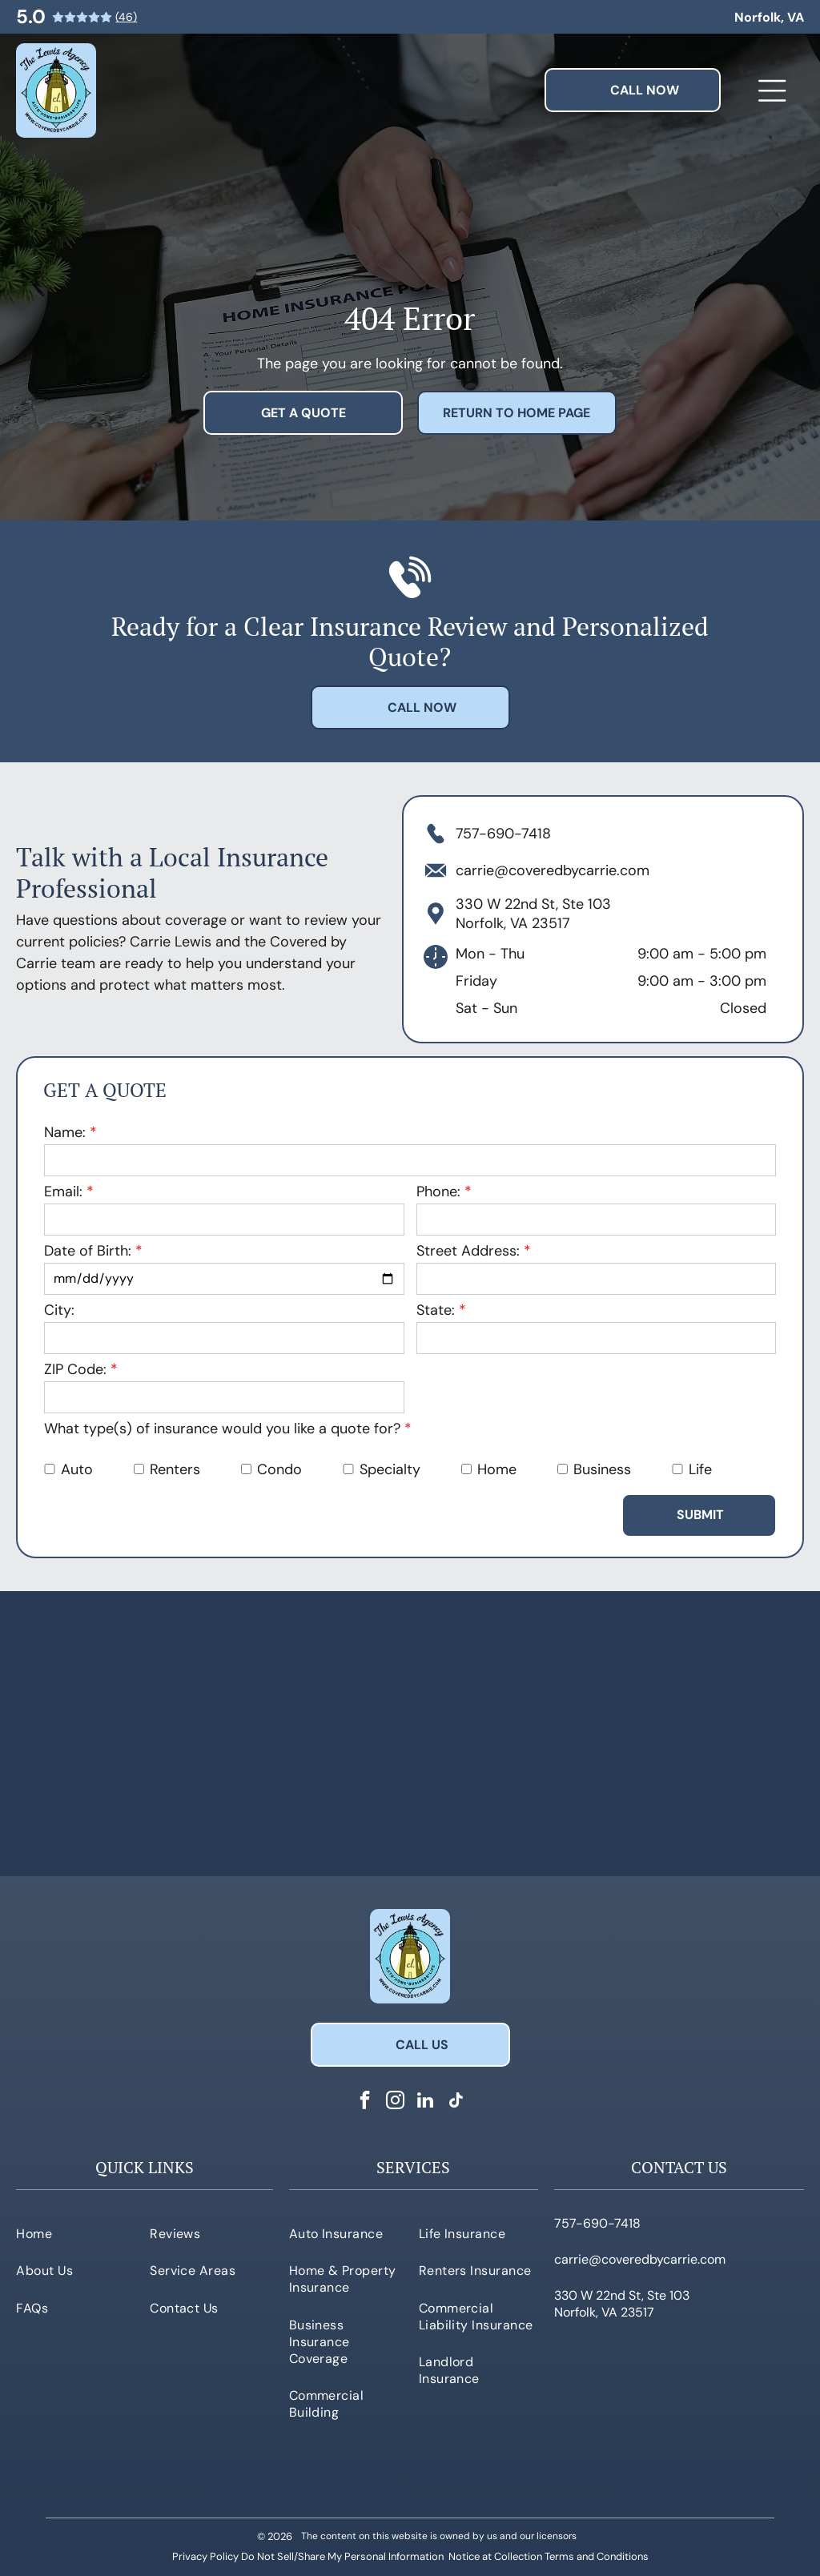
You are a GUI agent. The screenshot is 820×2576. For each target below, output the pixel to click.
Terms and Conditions (597, 2556)
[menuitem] (77, 2233)
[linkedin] (426, 2102)
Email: (63, 1191)
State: (435, 1310)
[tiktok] (456, 2102)
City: (59, 1310)
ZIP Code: (75, 1369)
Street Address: (468, 1250)
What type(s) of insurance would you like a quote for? (222, 1428)
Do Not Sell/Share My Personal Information (342, 2556)
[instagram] (395, 2102)
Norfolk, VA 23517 (513, 923)
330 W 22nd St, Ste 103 (533, 904)
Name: (65, 1132)
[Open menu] (772, 90)
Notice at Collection (495, 2556)
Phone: (438, 1191)
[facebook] (365, 2102)
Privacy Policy (205, 2556)
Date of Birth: (87, 1250)
